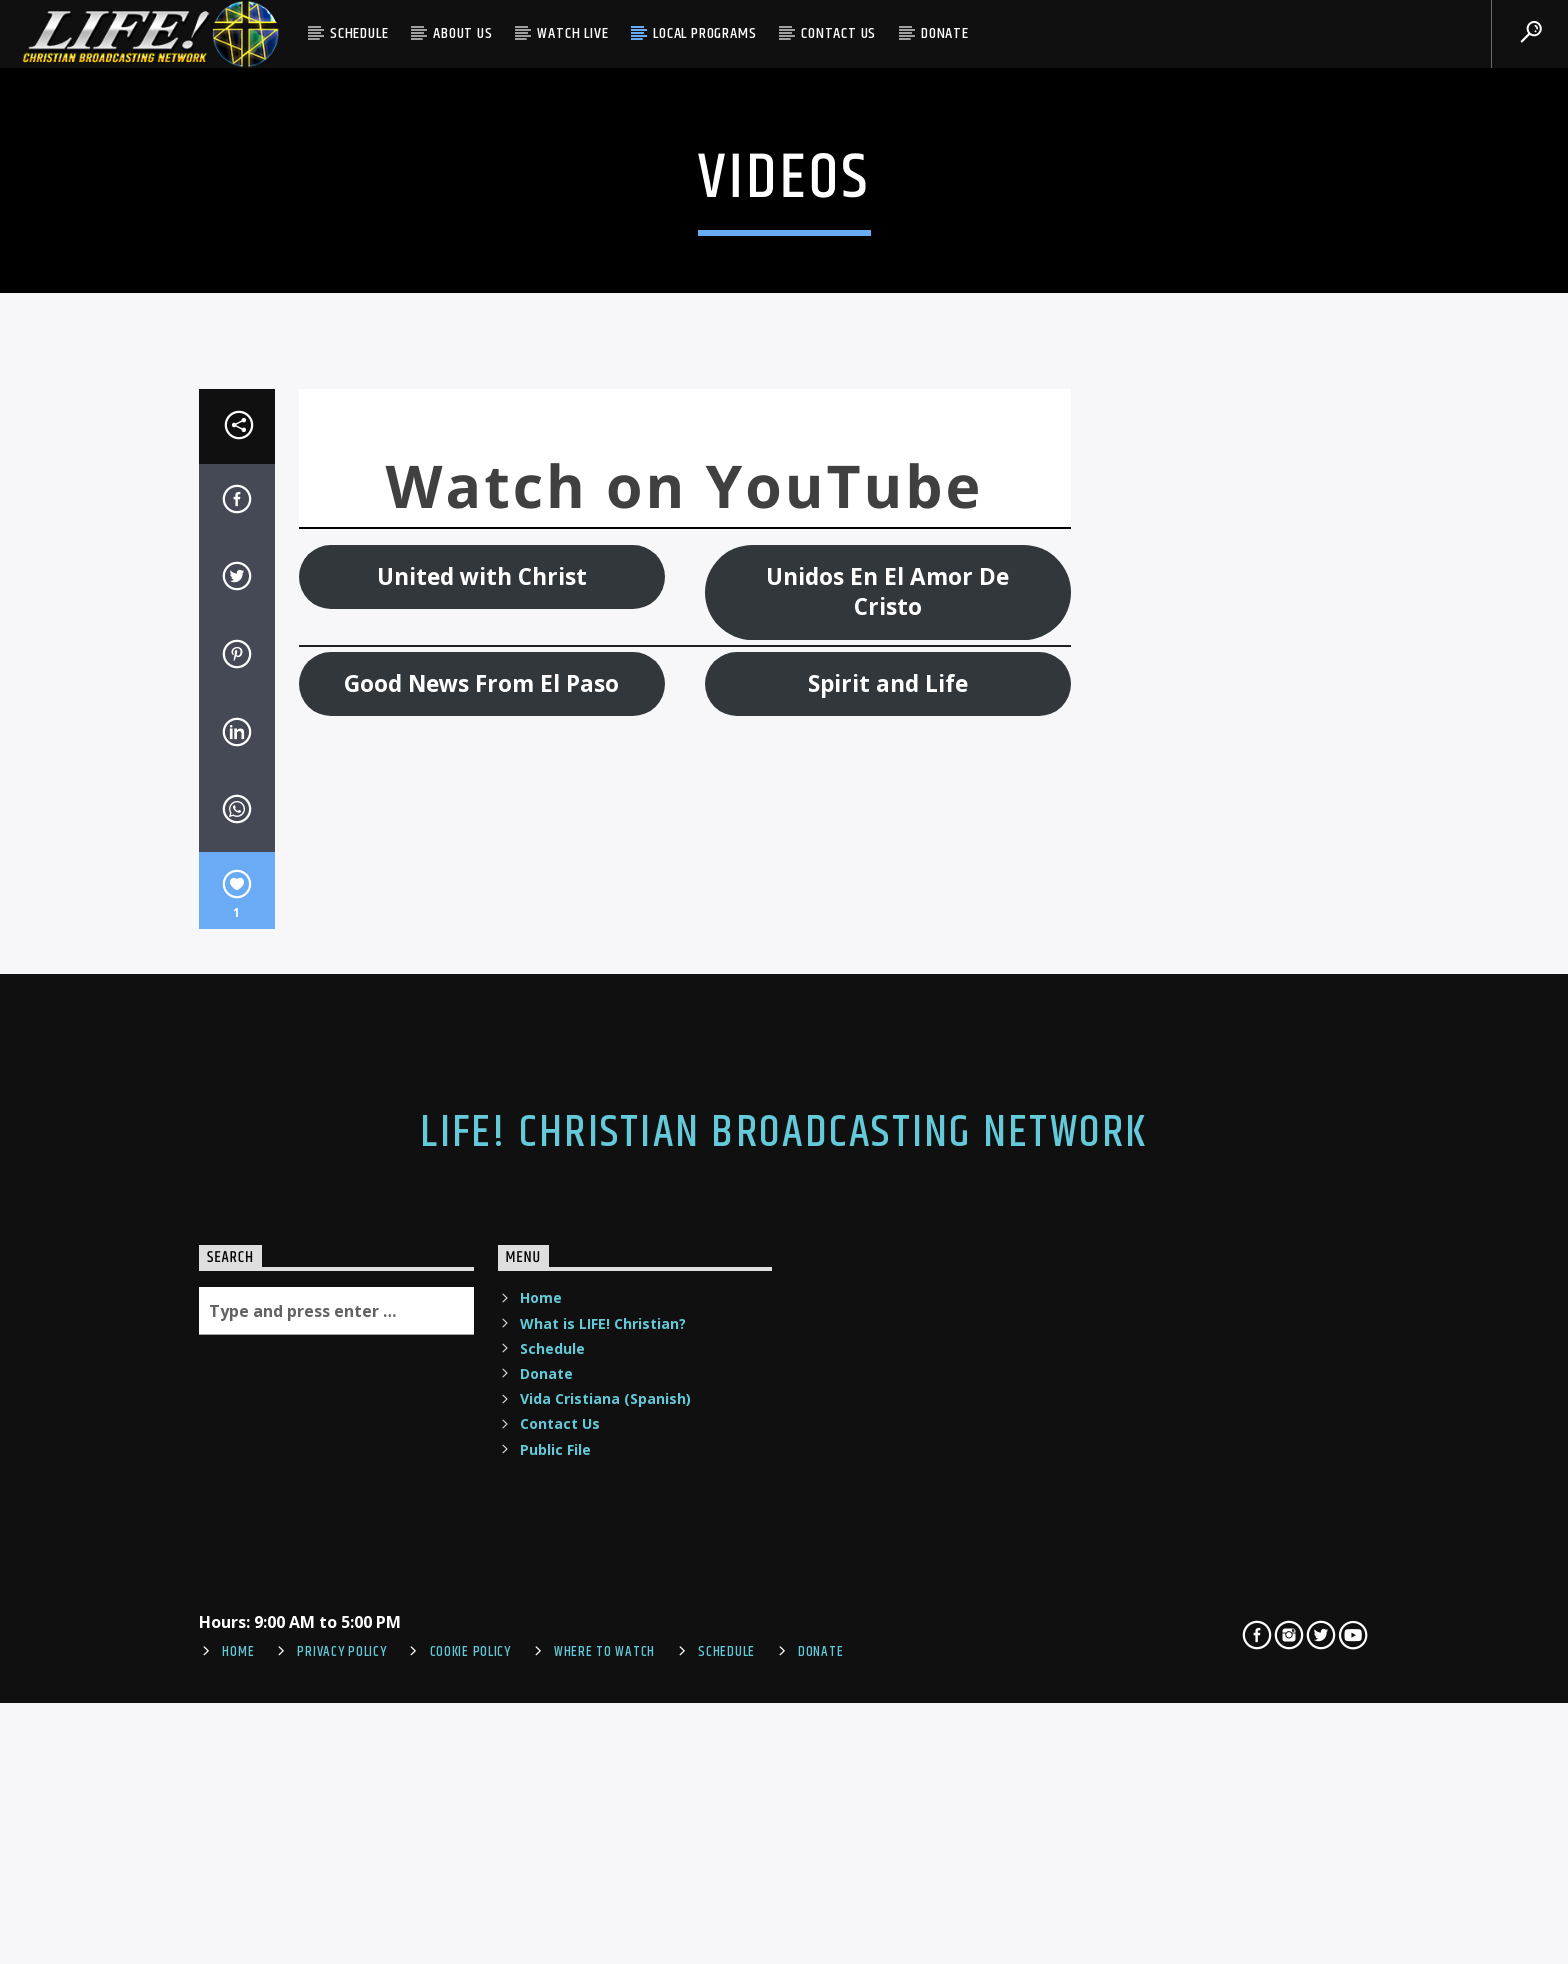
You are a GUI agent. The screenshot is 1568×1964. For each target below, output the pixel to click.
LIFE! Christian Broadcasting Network (783, 1614)
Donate (945, 33)
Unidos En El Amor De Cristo (887, 1072)
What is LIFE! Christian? (603, 1803)
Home (541, 1778)
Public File (555, 1929)
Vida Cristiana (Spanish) (605, 1879)
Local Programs (704, 33)
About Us (462, 33)
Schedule (359, 33)
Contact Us (838, 33)
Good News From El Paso (481, 1163)
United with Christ (482, 1057)
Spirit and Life (888, 1163)
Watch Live (572, 33)
